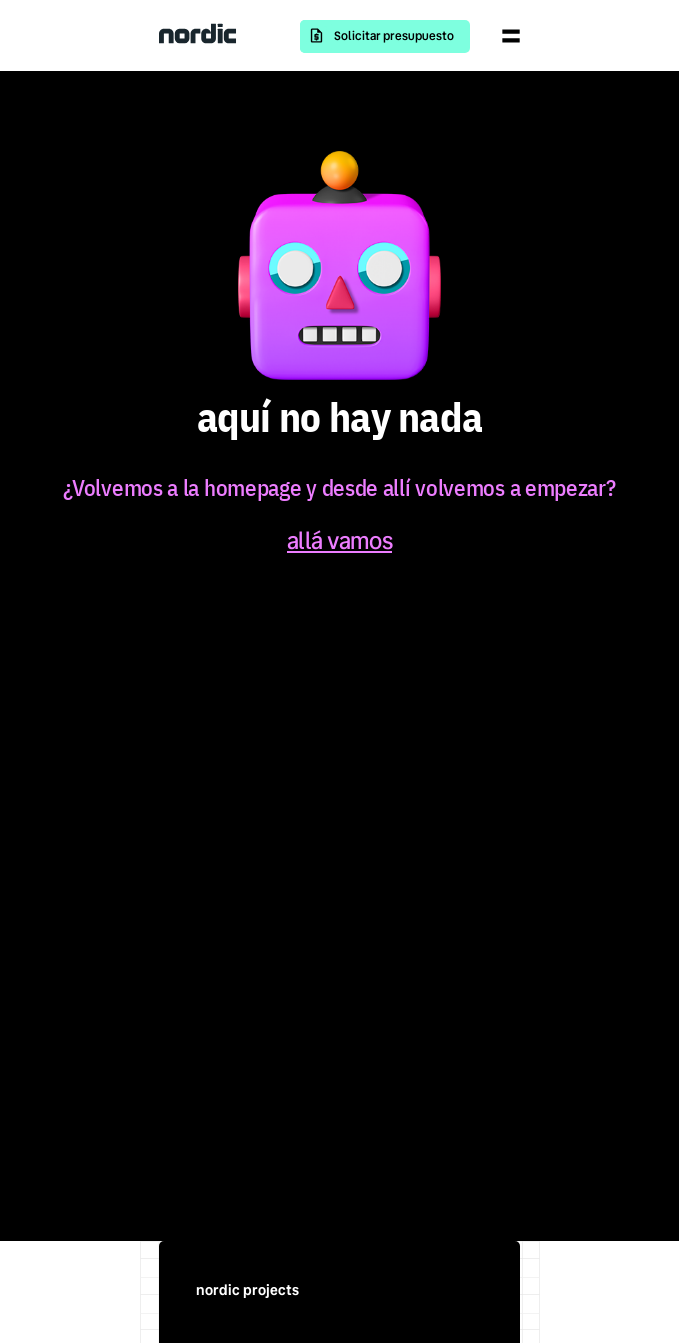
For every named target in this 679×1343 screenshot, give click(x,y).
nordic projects (247, 1290)
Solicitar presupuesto (394, 36)
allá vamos (339, 541)
